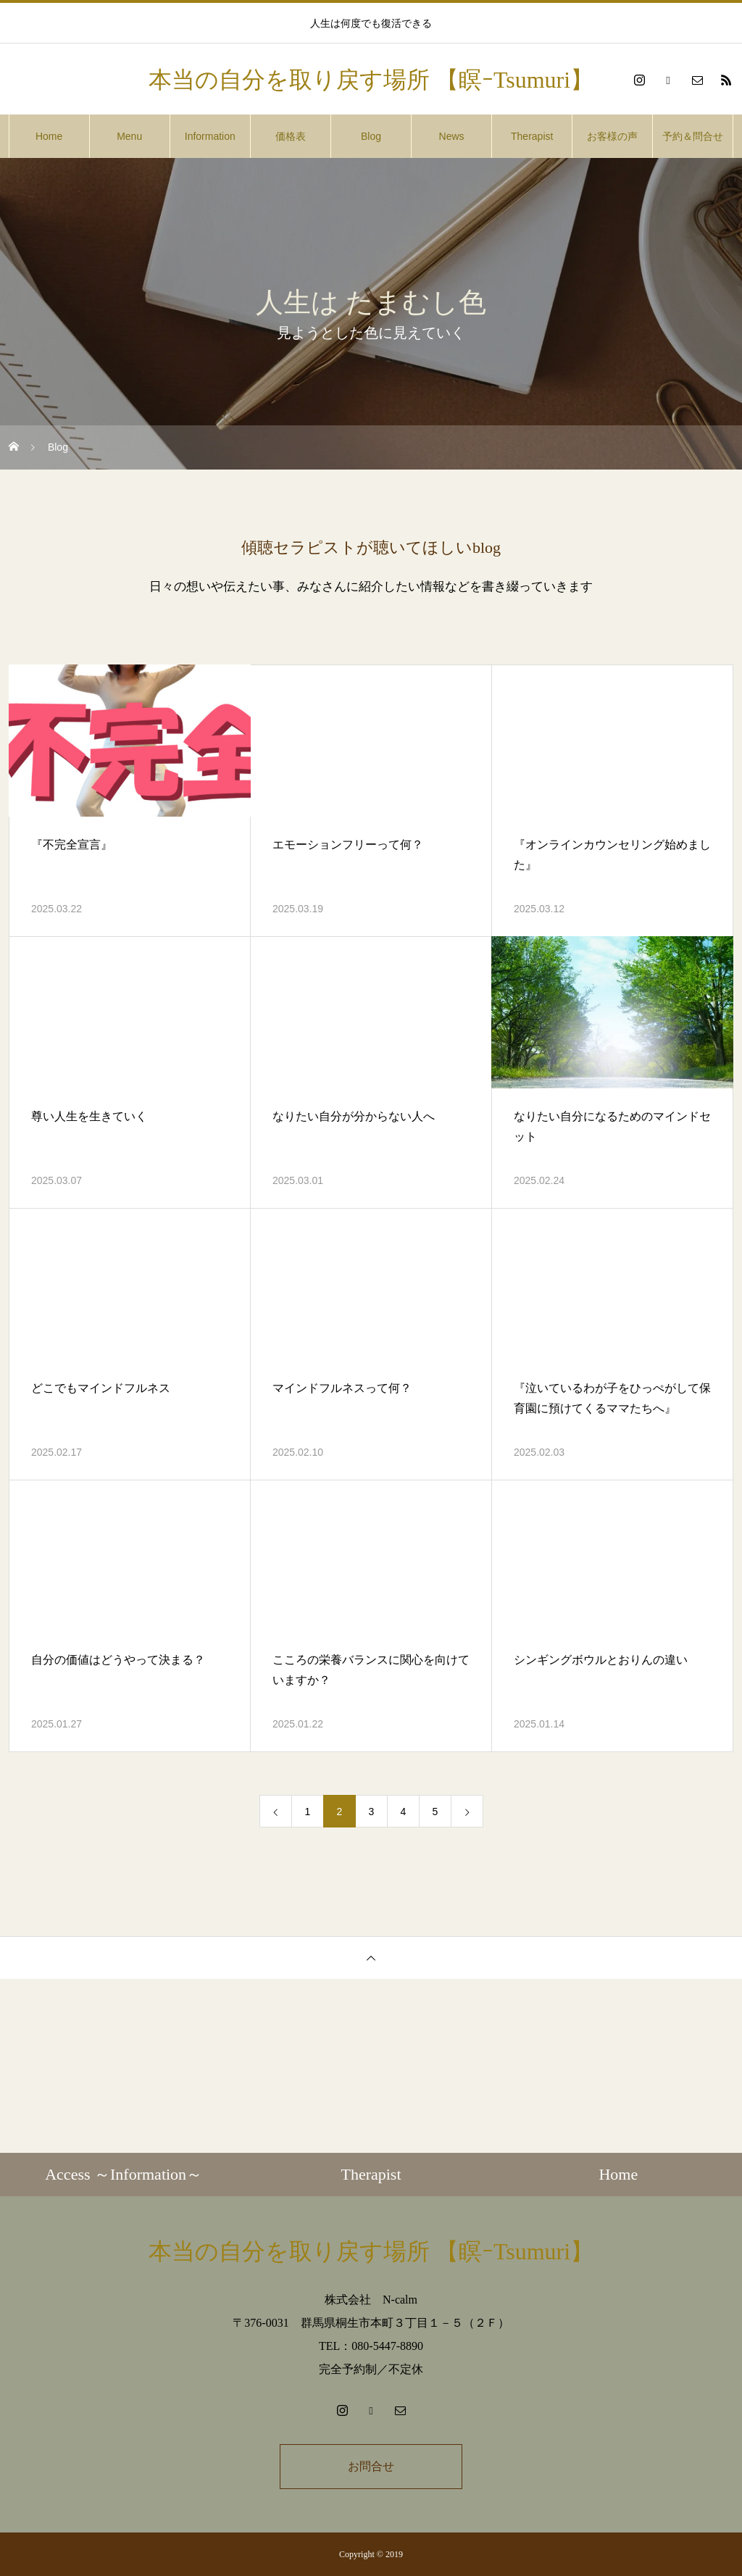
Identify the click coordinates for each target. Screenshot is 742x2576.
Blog (371, 136)
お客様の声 (612, 136)
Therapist (532, 136)
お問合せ (371, 2466)
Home (49, 136)
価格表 (290, 136)
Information (210, 136)
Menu (129, 136)
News (451, 136)
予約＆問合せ (692, 136)
